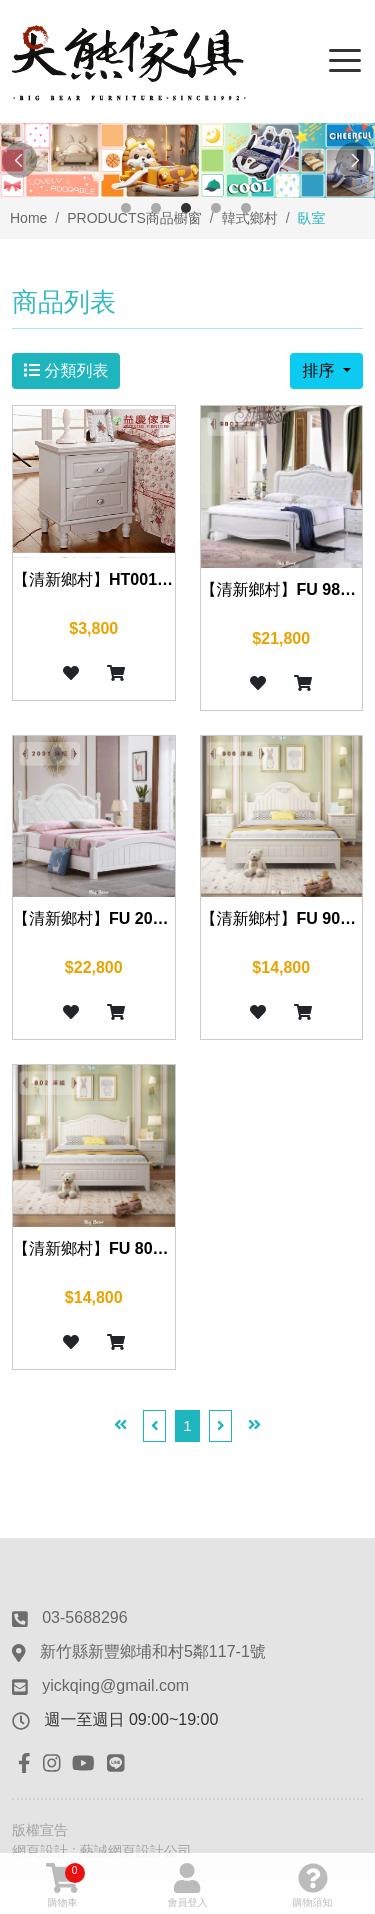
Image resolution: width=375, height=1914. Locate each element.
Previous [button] (20, 161)
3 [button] (186, 208)
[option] (187, 160)
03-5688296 (84, 1617)
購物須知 (313, 1885)
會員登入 (188, 1885)
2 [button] (156, 208)
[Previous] (155, 1426)
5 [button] (246, 208)
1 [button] (126, 208)
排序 (320, 370)
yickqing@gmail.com (115, 1685)
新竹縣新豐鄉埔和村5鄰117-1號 (153, 1651)
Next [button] (355, 161)
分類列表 (66, 370)
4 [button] (216, 208)
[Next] (221, 1426)
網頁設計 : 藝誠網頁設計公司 (102, 1851)
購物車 (65, 1885)
